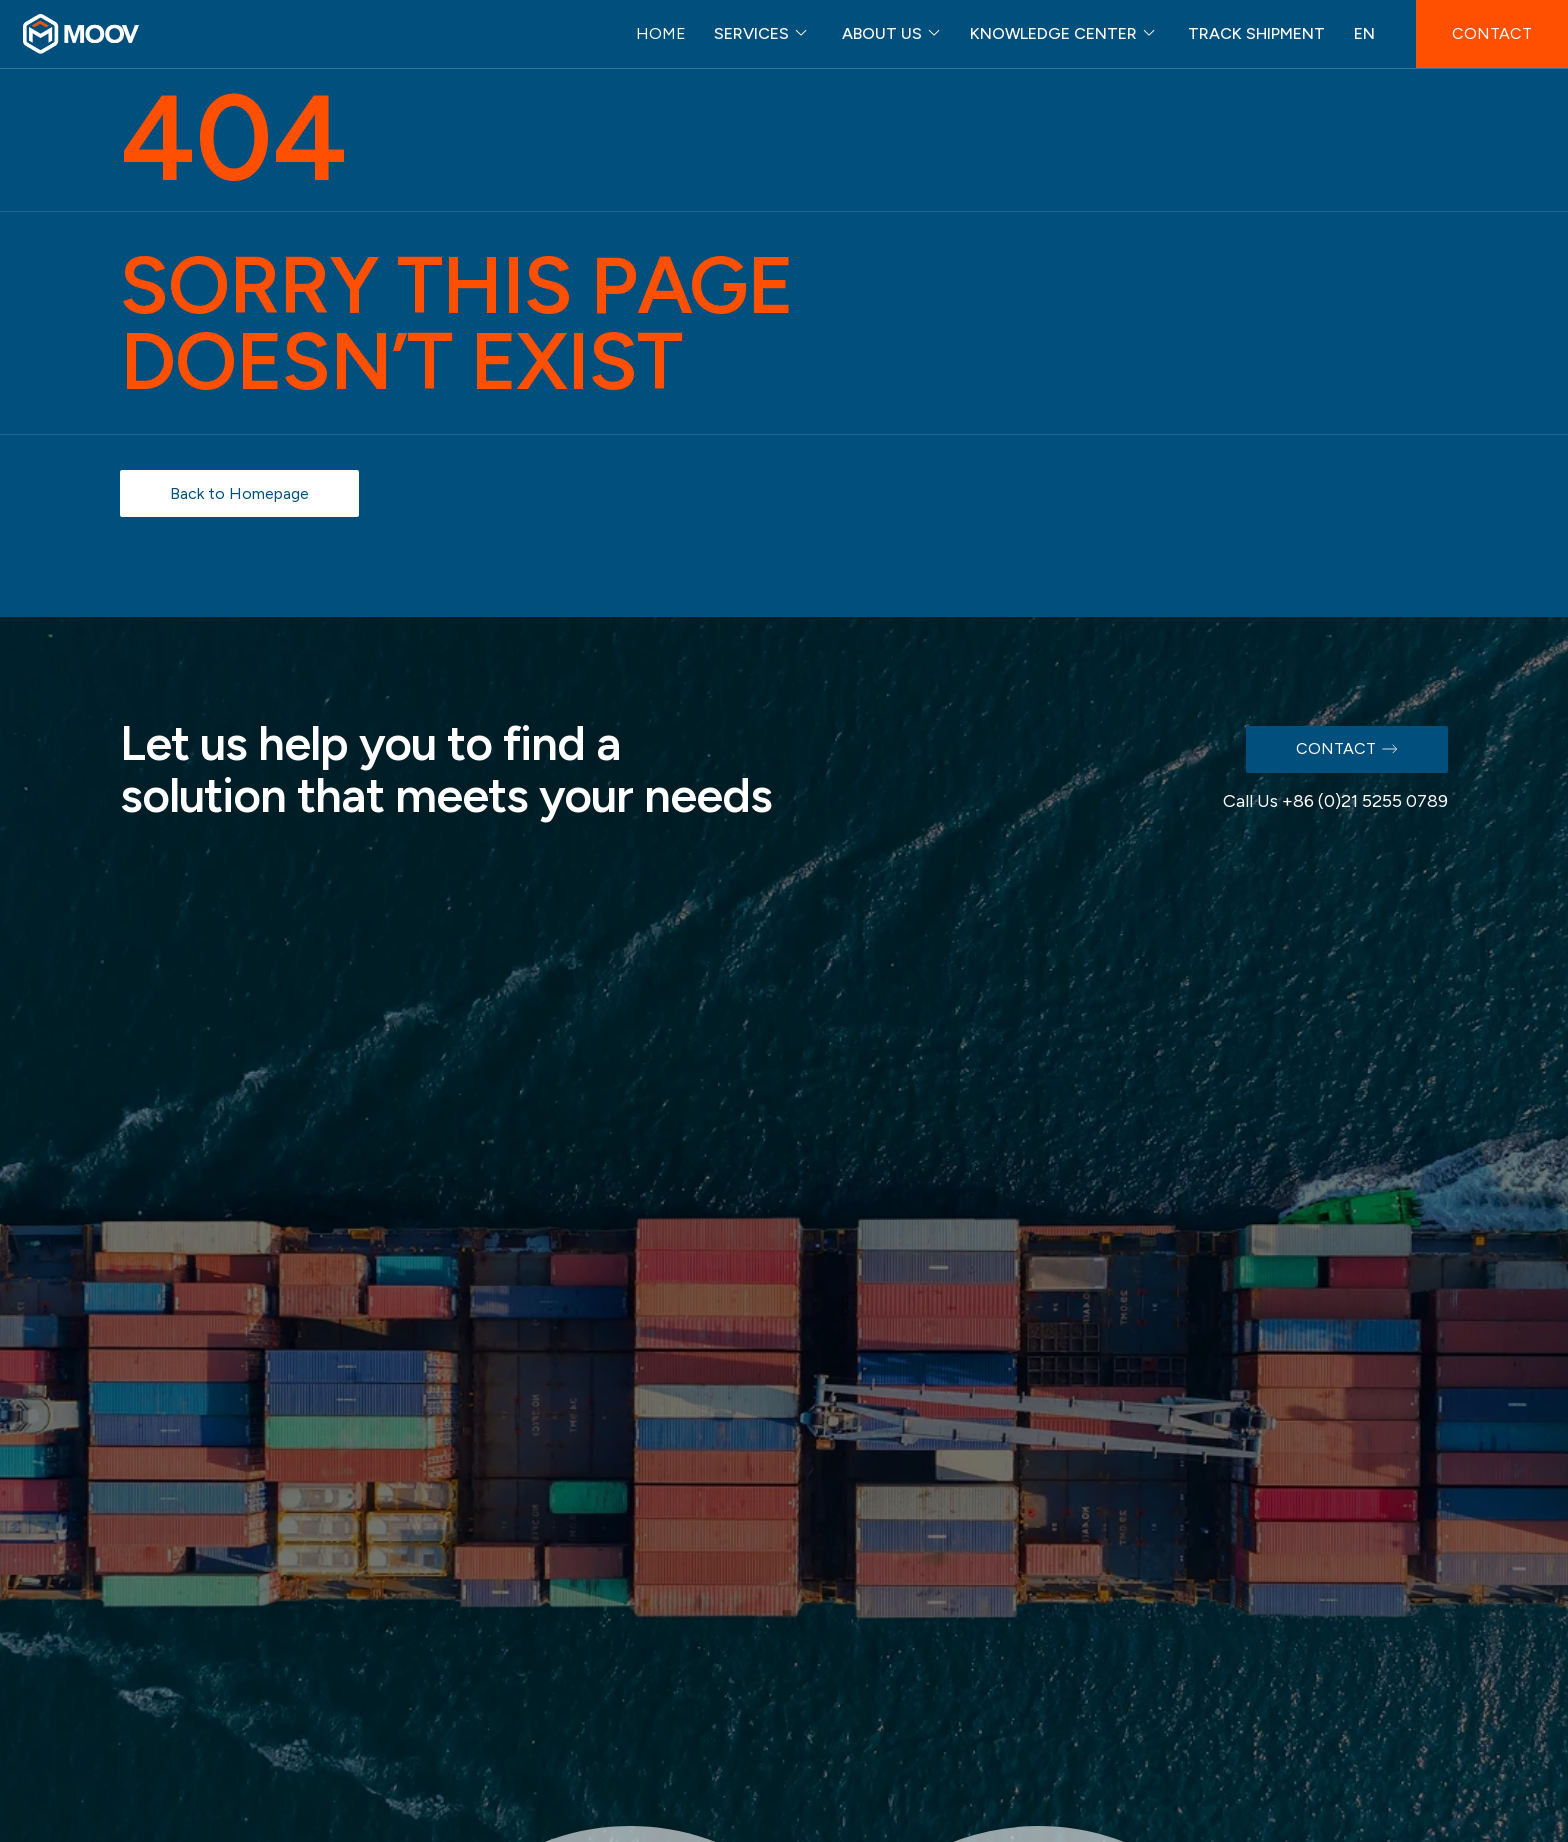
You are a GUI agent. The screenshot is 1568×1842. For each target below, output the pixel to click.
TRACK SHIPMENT (1256, 33)
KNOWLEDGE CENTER (1053, 33)
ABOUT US (882, 33)
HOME (661, 33)
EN (1364, 33)
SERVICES (751, 33)
